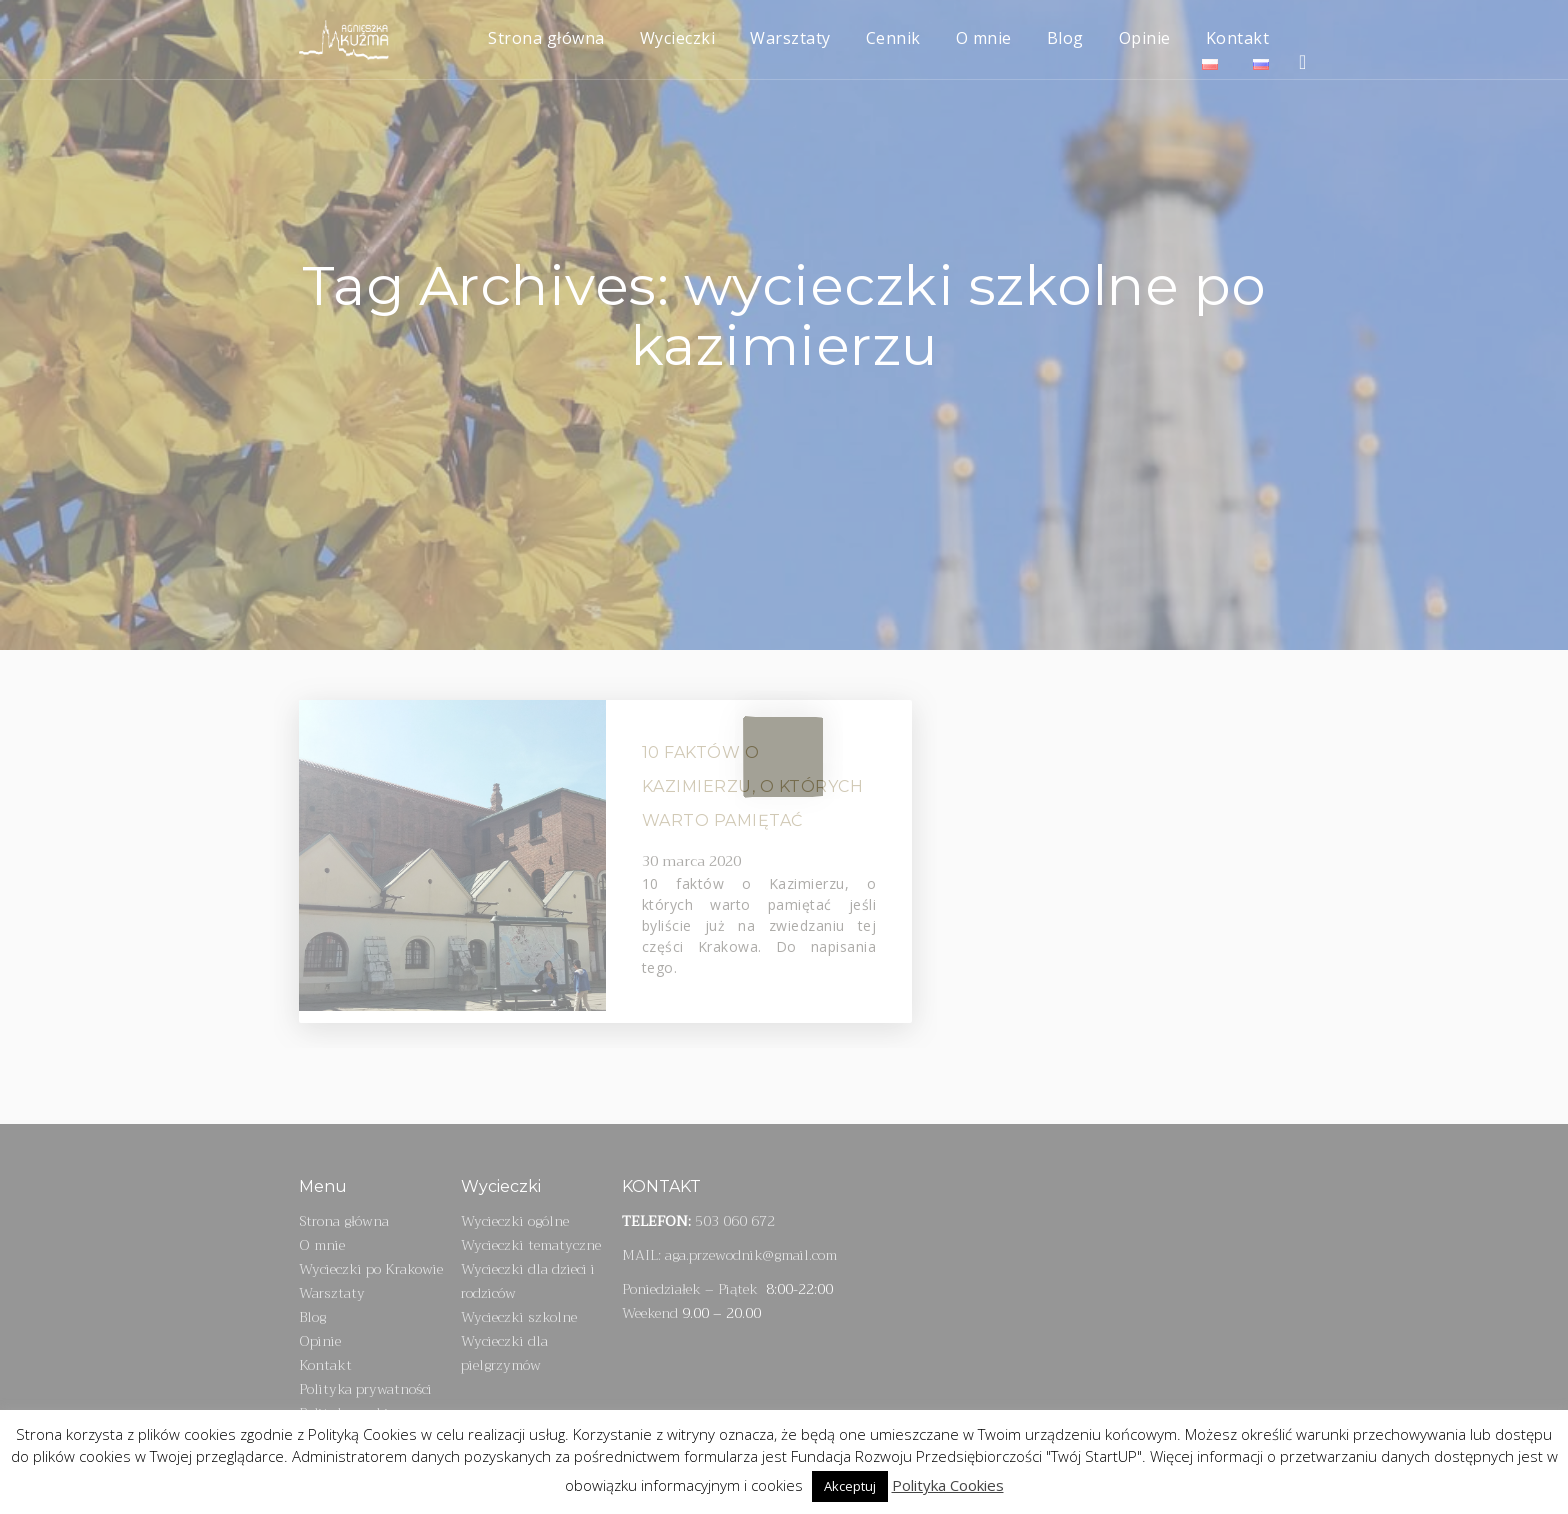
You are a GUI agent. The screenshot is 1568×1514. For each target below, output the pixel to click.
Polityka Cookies (948, 1485)
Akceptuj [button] (850, 1486)
